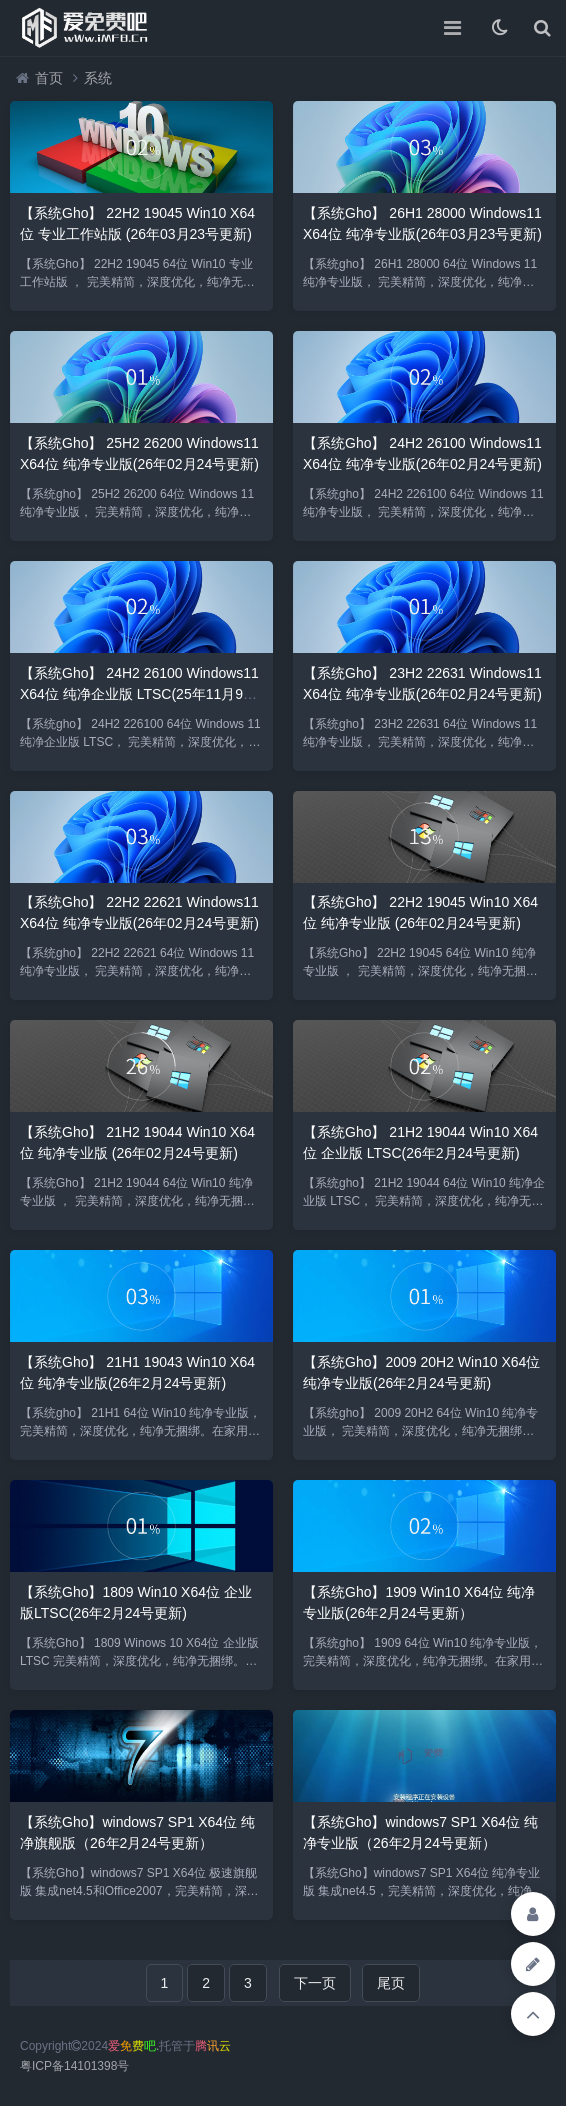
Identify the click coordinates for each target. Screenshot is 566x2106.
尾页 (391, 1983)
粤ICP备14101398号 (74, 2066)
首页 (49, 78)
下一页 (315, 1983)
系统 (98, 78)
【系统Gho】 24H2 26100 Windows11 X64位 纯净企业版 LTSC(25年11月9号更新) (139, 694)
